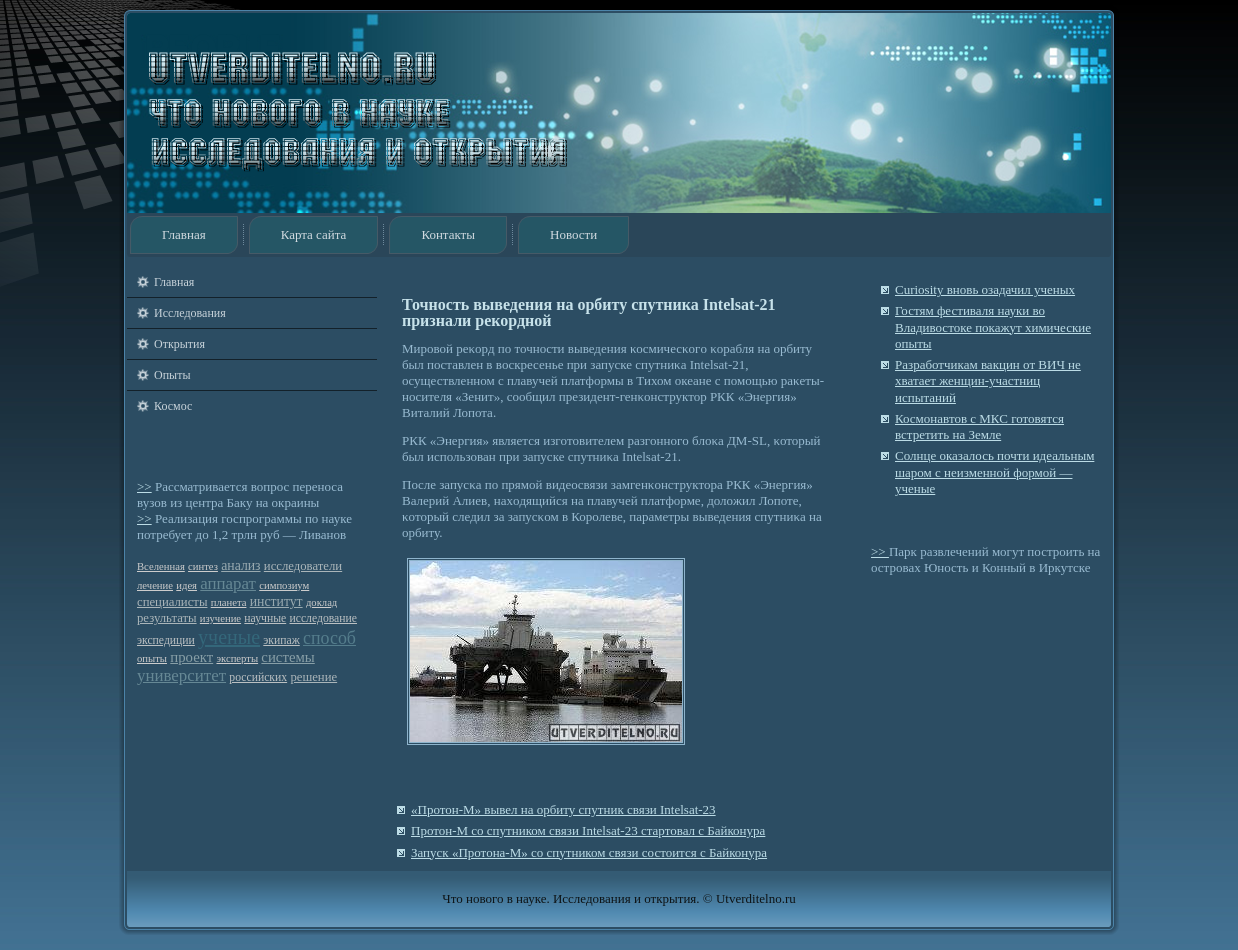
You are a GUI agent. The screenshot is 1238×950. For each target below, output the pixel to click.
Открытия (179, 344)
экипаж (281, 640)
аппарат (228, 583)
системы (287, 657)
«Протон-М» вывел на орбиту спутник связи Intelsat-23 (563, 809)
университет (181, 675)
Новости (573, 234)
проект (191, 657)
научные (265, 618)
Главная (184, 234)
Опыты (172, 375)
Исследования (190, 313)
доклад (321, 602)
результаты (167, 618)
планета (229, 602)
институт (276, 601)
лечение (155, 585)
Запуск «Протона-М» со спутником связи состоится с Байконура (589, 852)
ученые (229, 637)
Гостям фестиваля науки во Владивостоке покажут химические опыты (993, 327)
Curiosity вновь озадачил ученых (985, 289)
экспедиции (166, 640)
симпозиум (284, 585)
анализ (240, 565)
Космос (173, 406)
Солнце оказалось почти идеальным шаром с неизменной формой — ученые (994, 472)
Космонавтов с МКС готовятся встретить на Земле (979, 426)
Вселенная (161, 566)
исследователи (303, 566)
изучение (220, 618)
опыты (152, 658)
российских (258, 677)
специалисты (172, 602)
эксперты (237, 658)
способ (329, 638)
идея (186, 585)
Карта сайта (314, 234)
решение (313, 677)
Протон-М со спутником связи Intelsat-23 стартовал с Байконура (588, 830)
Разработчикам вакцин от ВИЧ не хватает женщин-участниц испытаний (988, 381)
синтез (203, 566)
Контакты (448, 234)
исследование (323, 618)
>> (144, 486)
